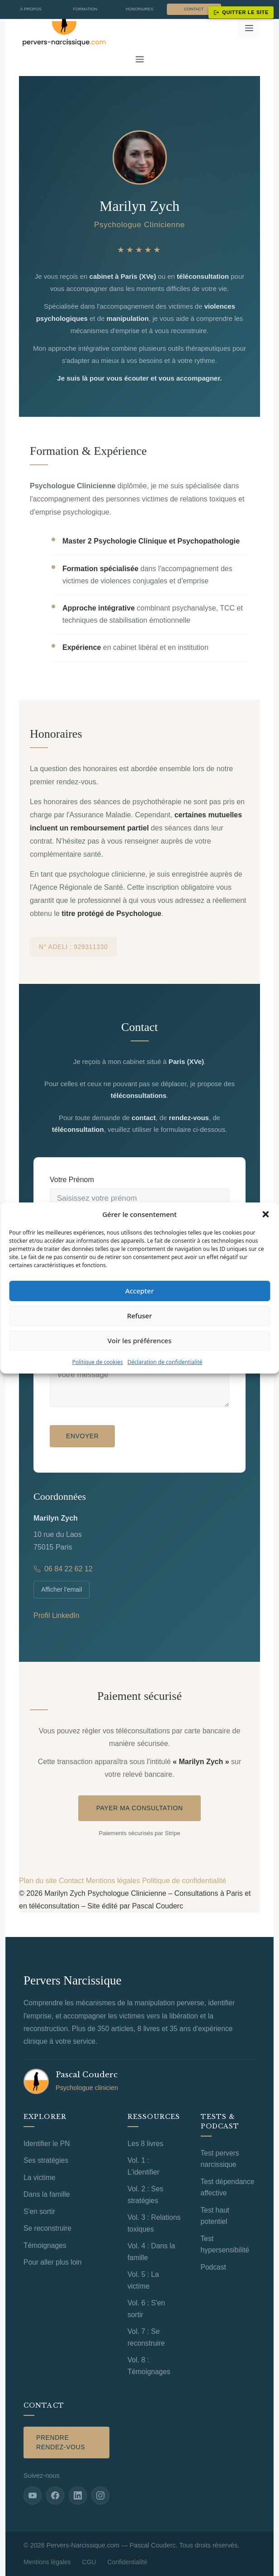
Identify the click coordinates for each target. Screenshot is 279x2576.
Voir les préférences (139, 1340)
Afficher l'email (61, 1589)
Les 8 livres (145, 2143)
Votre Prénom (72, 1179)
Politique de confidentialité (184, 1880)
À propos (30, 9)
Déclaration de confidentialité (165, 1362)
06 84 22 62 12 (63, 1569)
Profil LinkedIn (56, 1615)
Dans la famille (47, 2194)
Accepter (139, 1290)
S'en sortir (39, 2211)
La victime (39, 2177)
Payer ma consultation (139, 1808)
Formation (85, 9)
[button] (265, 1214)
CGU (89, 2562)
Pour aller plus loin (53, 2262)
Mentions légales (113, 1880)
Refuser (139, 1315)
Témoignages (45, 2245)
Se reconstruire (47, 2228)
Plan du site (38, 1880)
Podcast (213, 2267)
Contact (193, 9)
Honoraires (139, 9)
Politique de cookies (97, 1362)
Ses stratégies (46, 2160)
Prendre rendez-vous (60, 2442)
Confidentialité (127, 2562)
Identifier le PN (47, 2143)
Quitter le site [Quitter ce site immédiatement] (241, 12)
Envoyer (82, 1436)
